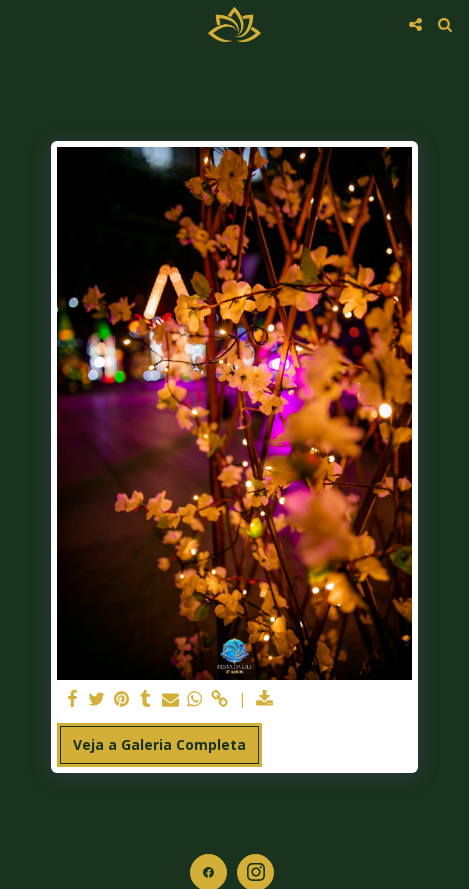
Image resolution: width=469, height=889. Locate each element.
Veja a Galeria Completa (159, 744)
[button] (22, 23)
